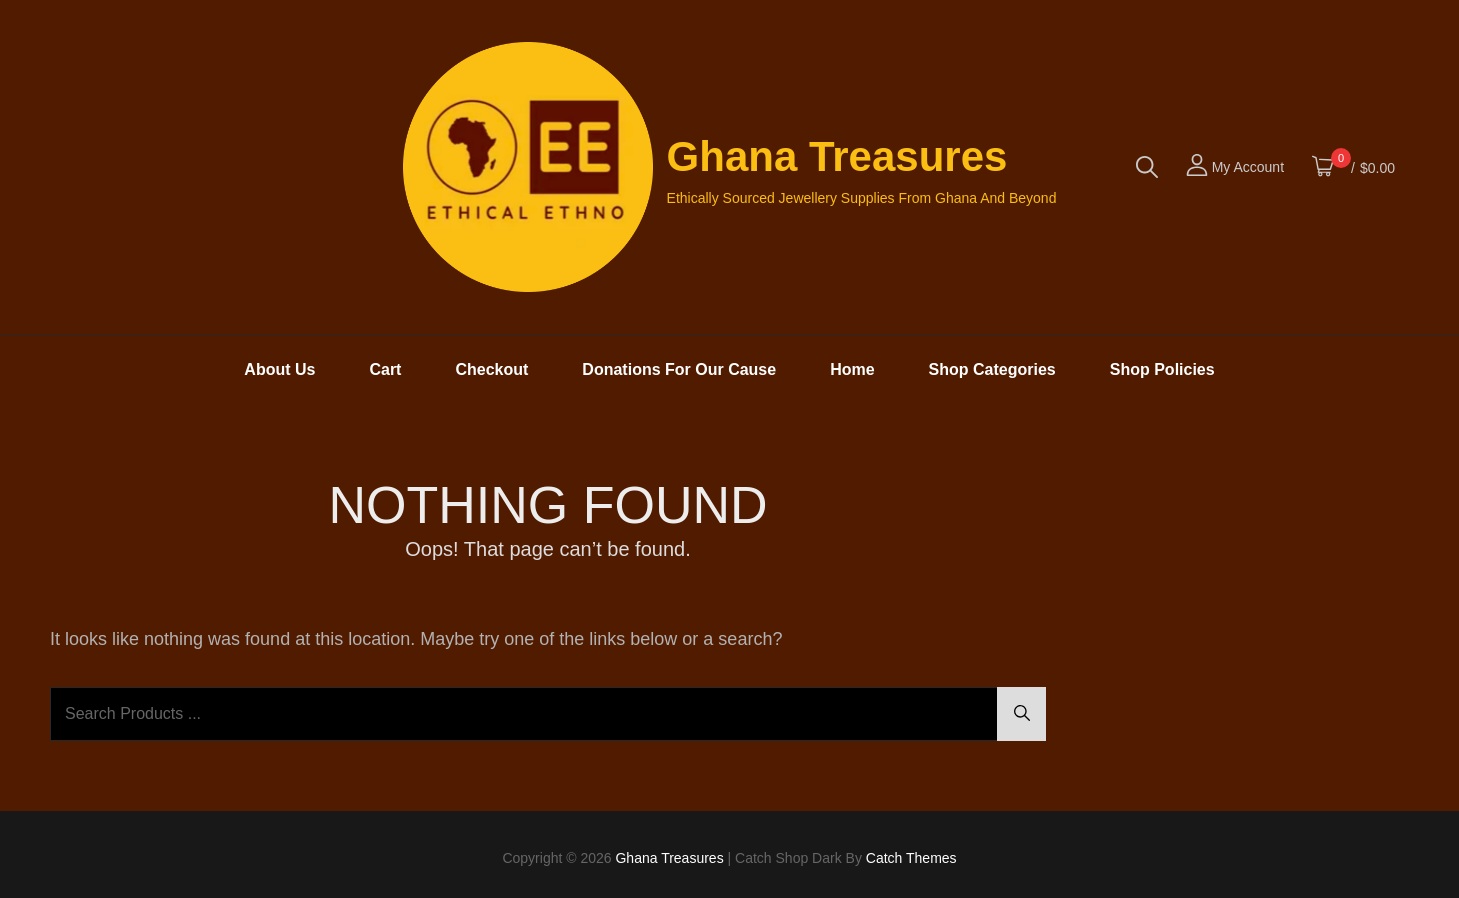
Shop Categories (992, 369)
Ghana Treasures (837, 156)
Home (852, 369)
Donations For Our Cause (679, 369)
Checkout (491, 369)
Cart (385, 369)
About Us (279, 369)
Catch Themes (911, 858)
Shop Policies (1162, 369)
